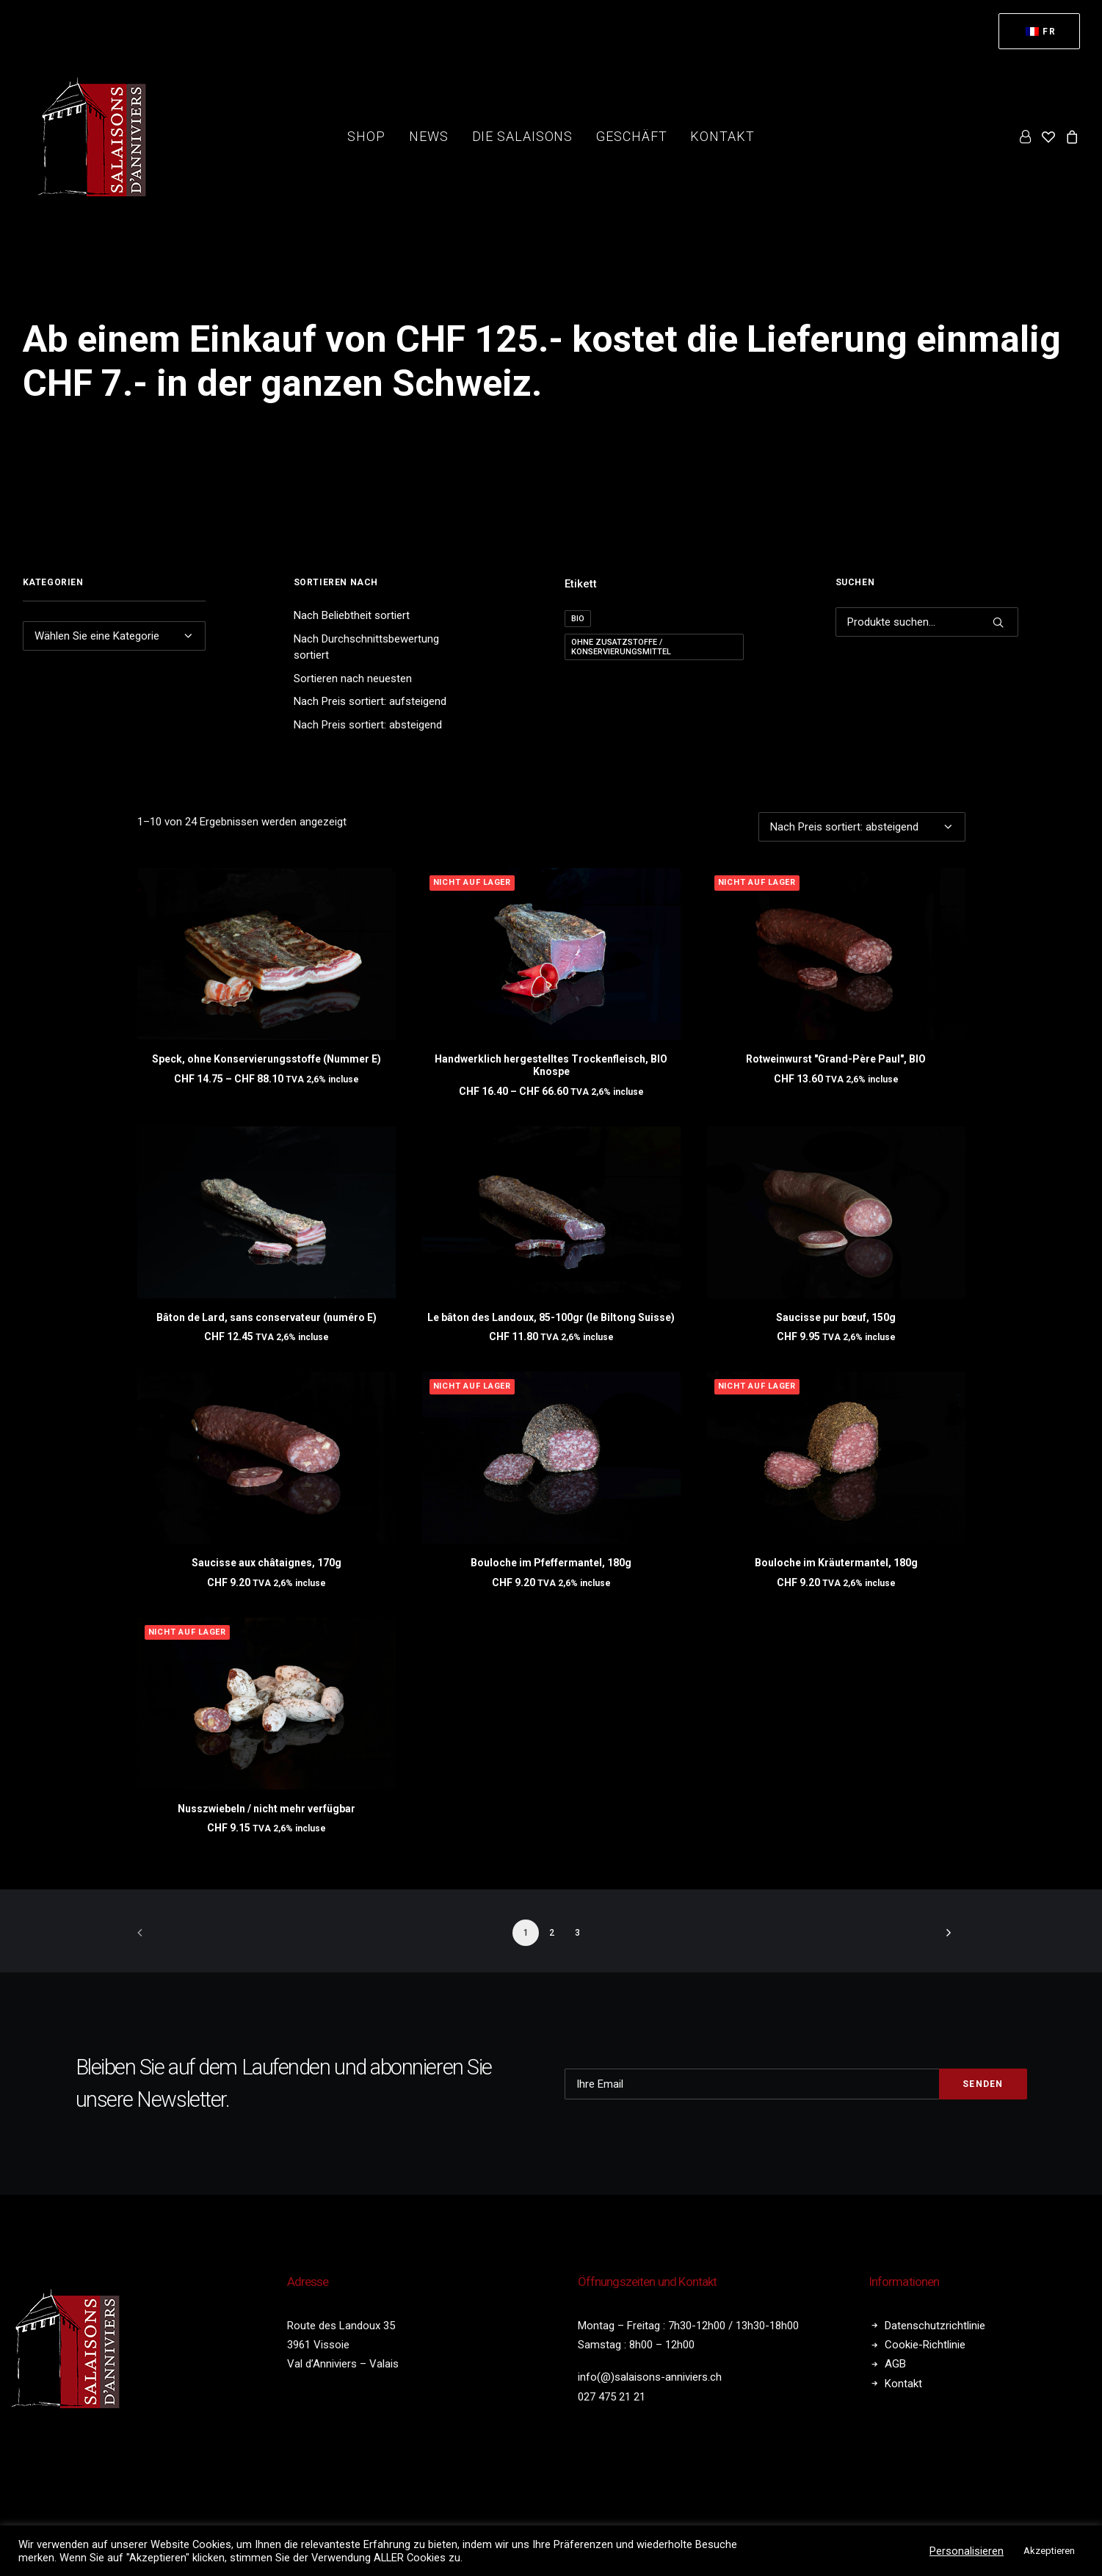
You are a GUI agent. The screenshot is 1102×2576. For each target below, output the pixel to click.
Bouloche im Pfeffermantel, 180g (551, 1563)
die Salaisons (522, 136)
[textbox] (115, 636)
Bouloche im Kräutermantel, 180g (836, 1563)
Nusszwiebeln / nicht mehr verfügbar (266, 1809)
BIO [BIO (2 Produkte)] (577, 618)
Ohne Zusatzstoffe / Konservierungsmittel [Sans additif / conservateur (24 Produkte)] (621, 646)
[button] (266, 954)
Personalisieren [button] (966, 2551)
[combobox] (114, 636)
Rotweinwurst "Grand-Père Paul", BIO (836, 1059)
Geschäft (631, 136)
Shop (366, 136)
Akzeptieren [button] (1049, 2550)
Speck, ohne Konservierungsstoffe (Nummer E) (266, 1059)
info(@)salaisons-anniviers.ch (650, 2375)
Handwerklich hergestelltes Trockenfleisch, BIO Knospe (551, 1065)
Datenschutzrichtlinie (935, 2323)
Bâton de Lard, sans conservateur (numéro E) (266, 1317)
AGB (895, 2362)
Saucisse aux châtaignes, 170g (266, 1563)
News (429, 136)
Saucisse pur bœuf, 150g (836, 1317)
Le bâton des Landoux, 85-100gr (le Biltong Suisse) (551, 1317)
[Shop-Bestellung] (861, 827)
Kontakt (722, 136)
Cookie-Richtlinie (925, 2343)
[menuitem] (1039, 31)
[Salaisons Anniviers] (96, 136)
